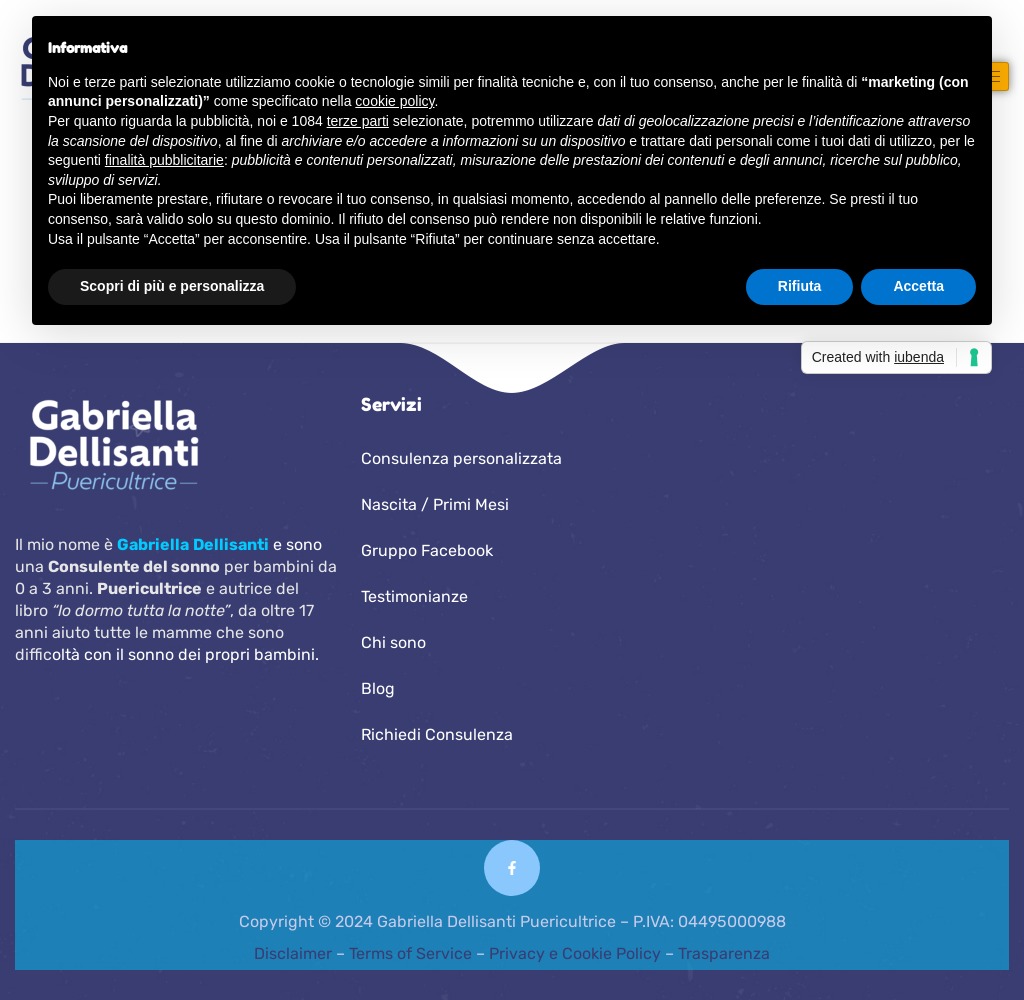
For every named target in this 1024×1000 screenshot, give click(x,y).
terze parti (358, 121)
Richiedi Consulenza (437, 734)
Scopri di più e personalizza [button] (172, 286)
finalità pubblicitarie (164, 160)
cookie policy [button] (394, 101)
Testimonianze (414, 596)
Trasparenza (724, 953)
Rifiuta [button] (800, 286)
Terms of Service (410, 953)
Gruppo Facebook (427, 550)
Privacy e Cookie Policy (575, 953)
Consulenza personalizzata (461, 458)
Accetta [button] (918, 286)
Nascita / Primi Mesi (435, 504)
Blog (378, 688)
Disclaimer (295, 953)
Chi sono (393, 642)
